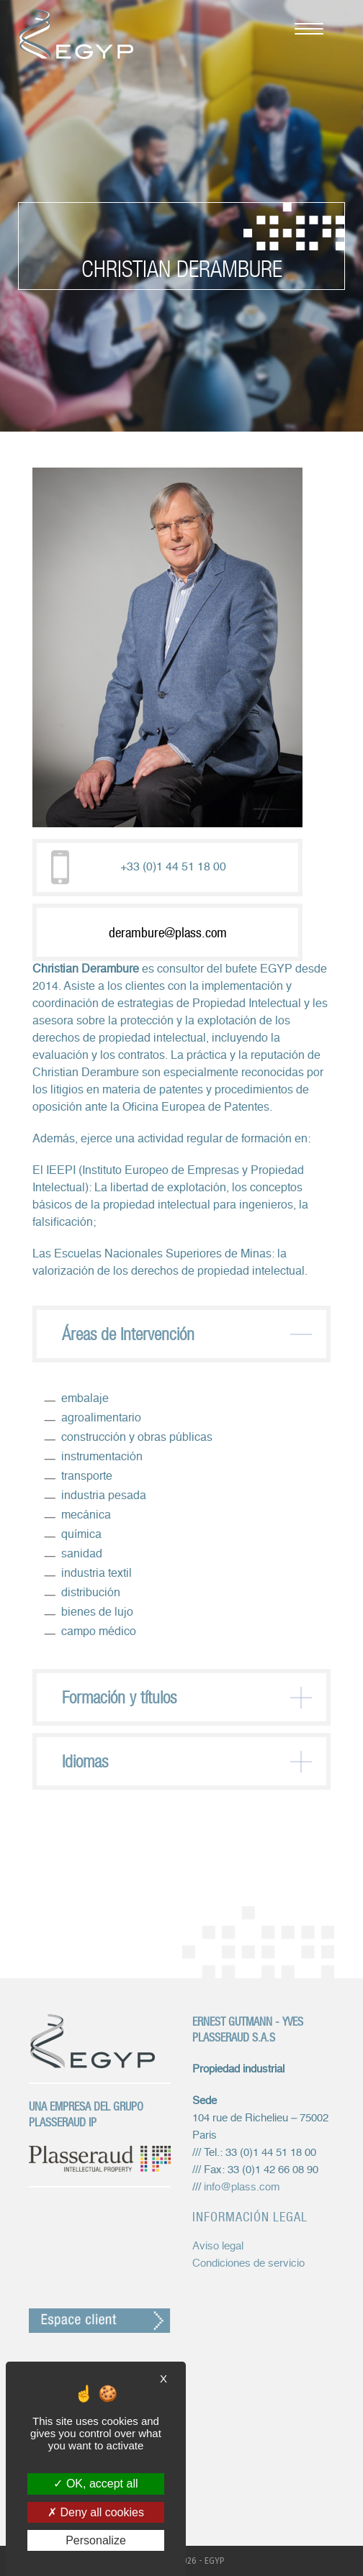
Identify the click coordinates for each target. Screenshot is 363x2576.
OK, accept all (95, 2483)
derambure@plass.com (168, 932)
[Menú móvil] (302, 27)
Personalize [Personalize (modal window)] (96, 2540)
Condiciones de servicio (248, 2263)
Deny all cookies (96, 2512)
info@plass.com (242, 2187)
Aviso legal (217, 2246)
